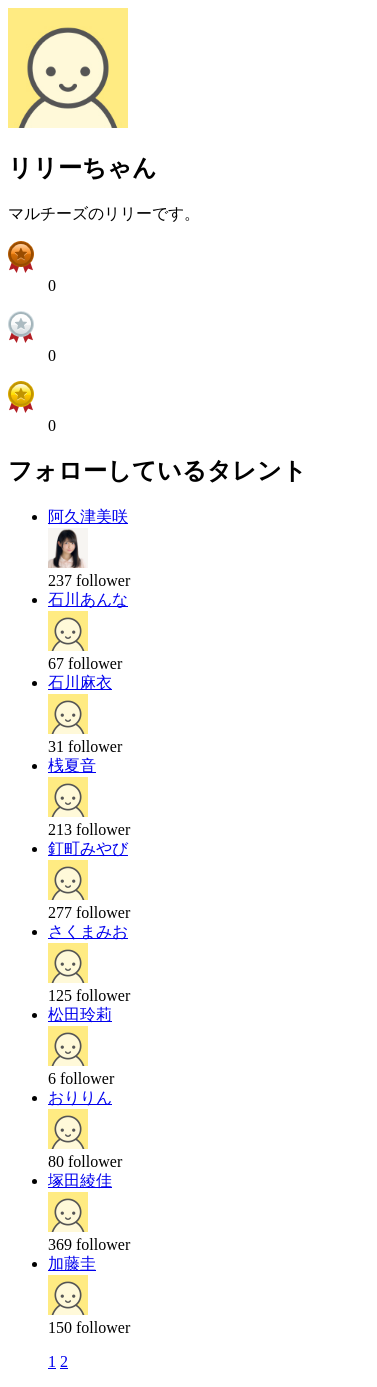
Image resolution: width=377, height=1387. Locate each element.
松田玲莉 (80, 1014)
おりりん (80, 1097)
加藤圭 (72, 1263)
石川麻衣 (80, 682)
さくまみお (88, 931)
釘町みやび (88, 848)
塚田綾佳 (80, 1180)
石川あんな (88, 599)
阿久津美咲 (88, 516)
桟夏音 (72, 765)
